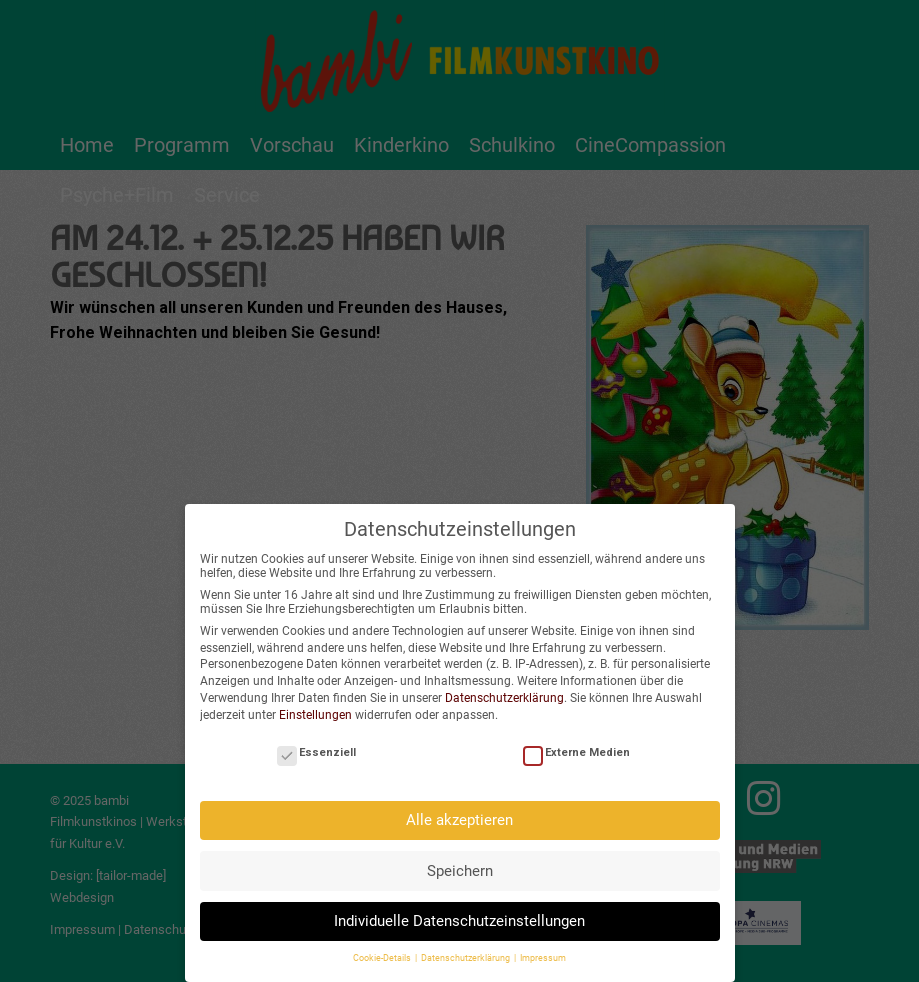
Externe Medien (576, 742)
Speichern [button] (460, 861)
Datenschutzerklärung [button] (466, 949)
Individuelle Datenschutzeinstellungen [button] (459, 911)
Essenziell (316, 742)
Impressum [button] (543, 949)
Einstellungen (315, 705)
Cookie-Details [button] (383, 949)
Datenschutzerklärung (504, 688)
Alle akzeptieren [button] (459, 810)
